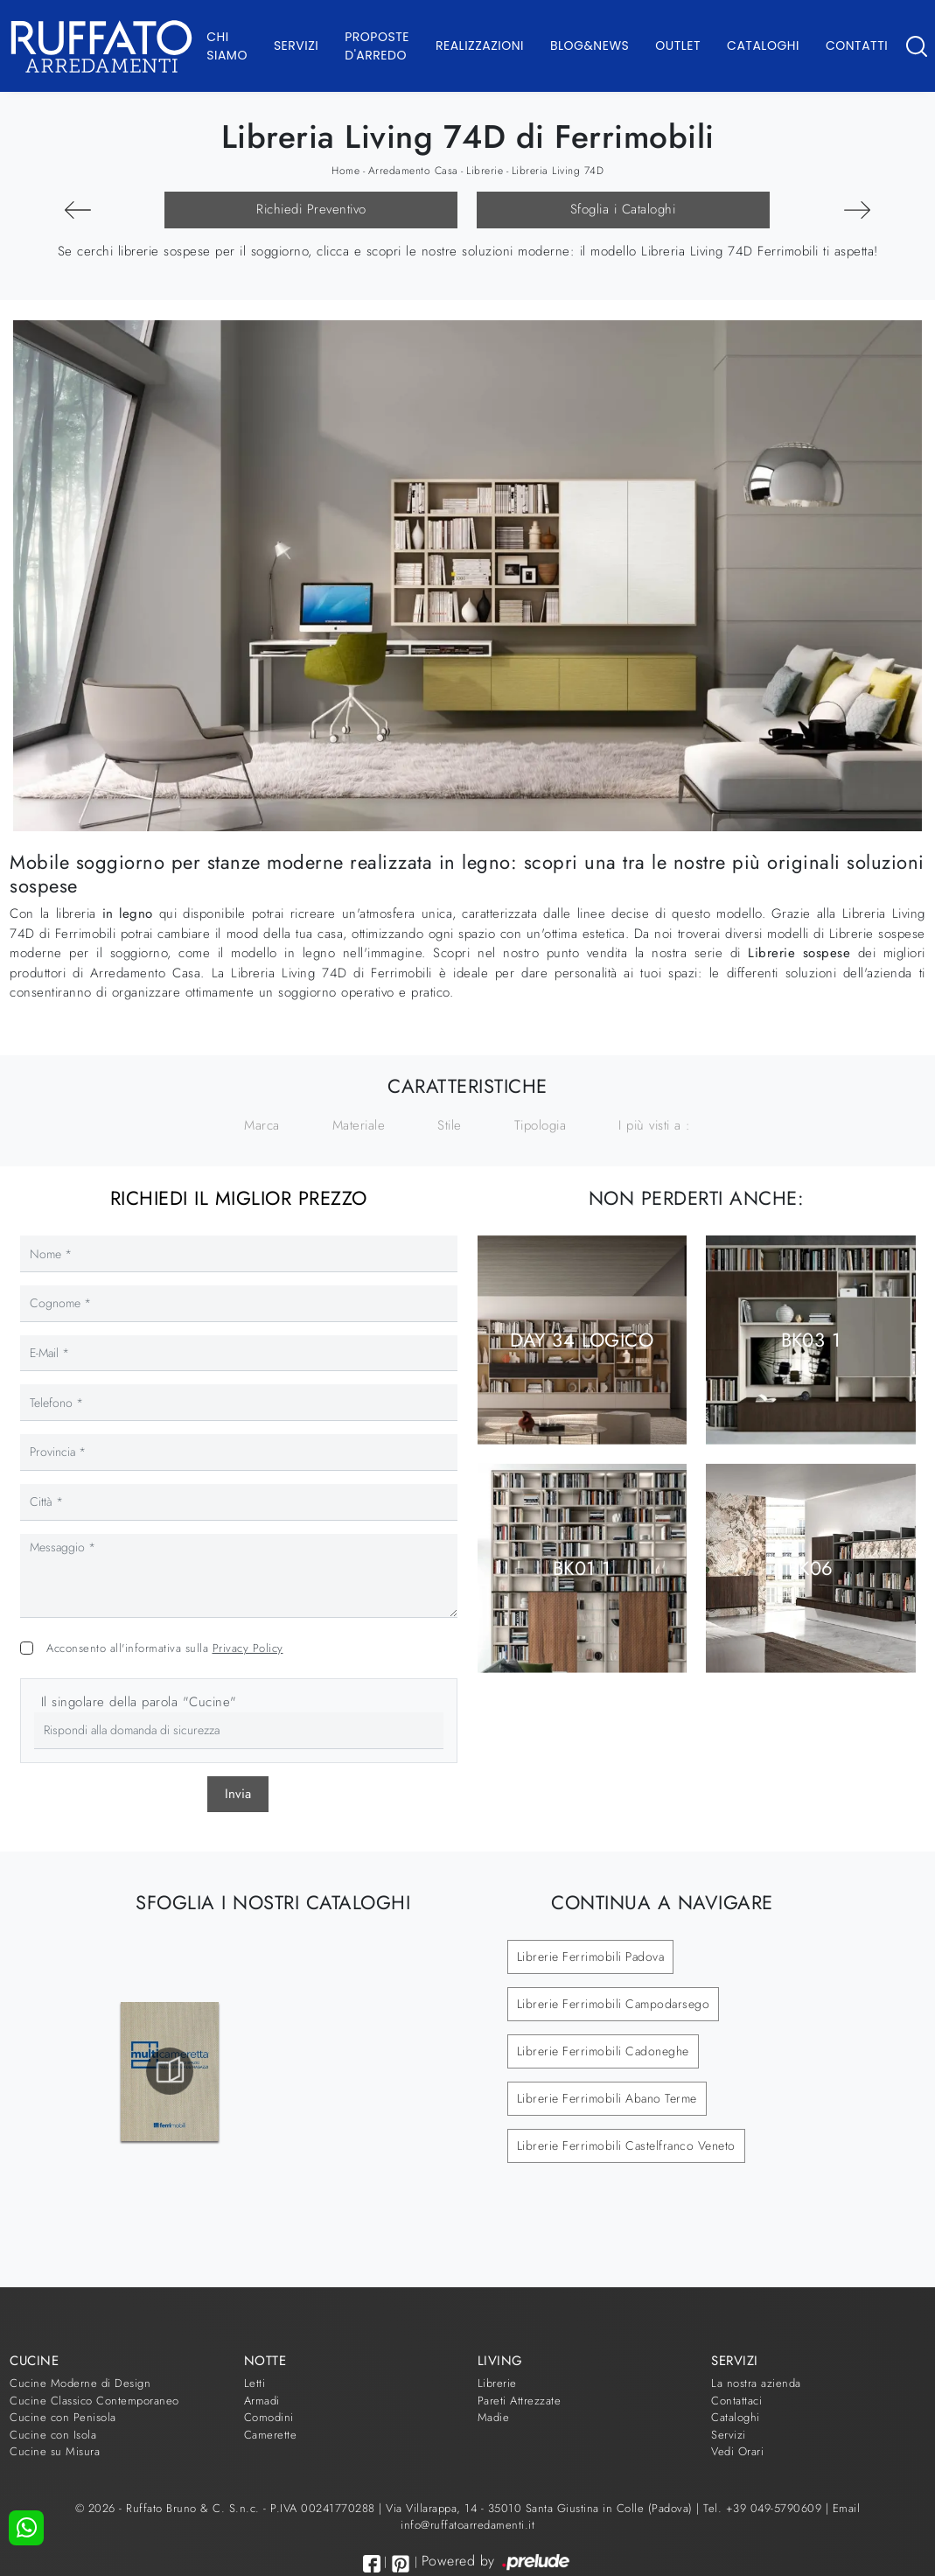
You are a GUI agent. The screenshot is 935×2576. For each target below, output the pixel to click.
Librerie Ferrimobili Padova (591, 1956)
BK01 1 (582, 1568)
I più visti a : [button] (654, 1125)
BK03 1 (811, 1340)
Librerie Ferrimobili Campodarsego (613, 2003)
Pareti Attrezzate (520, 2400)
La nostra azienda (756, 2383)
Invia (238, 1793)
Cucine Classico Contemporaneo (94, 2400)
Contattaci (736, 2400)
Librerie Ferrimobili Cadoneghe (603, 2051)
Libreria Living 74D (558, 170)
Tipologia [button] (540, 1125)
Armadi (262, 2400)
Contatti (857, 45)
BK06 (811, 1568)
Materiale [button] (359, 1125)
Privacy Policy (248, 1648)
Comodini (269, 2417)
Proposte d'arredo (377, 46)
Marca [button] (262, 1125)
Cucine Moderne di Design (80, 2383)
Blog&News (589, 45)
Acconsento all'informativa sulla (164, 1648)
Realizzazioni (480, 45)
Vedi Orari (737, 2451)
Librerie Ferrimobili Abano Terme (607, 2098)
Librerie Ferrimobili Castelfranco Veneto (626, 2145)
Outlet (678, 45)
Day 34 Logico (581, 1340)
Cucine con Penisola (63, 2417)
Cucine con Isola (53, 2434)
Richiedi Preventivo (311, 209)
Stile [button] (449, 1125)
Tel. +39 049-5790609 (764, 2508)
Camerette (270, 2434)
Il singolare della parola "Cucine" (139, 1702)
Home (345, 170)
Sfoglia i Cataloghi (623, 209)
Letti (255, 2383)
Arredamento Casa (413, 170)
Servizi (296, 45)
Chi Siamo (227, 46)
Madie (494, 2417)
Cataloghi (763, 45)
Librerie (484, 170)
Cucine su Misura (55, 2451)
